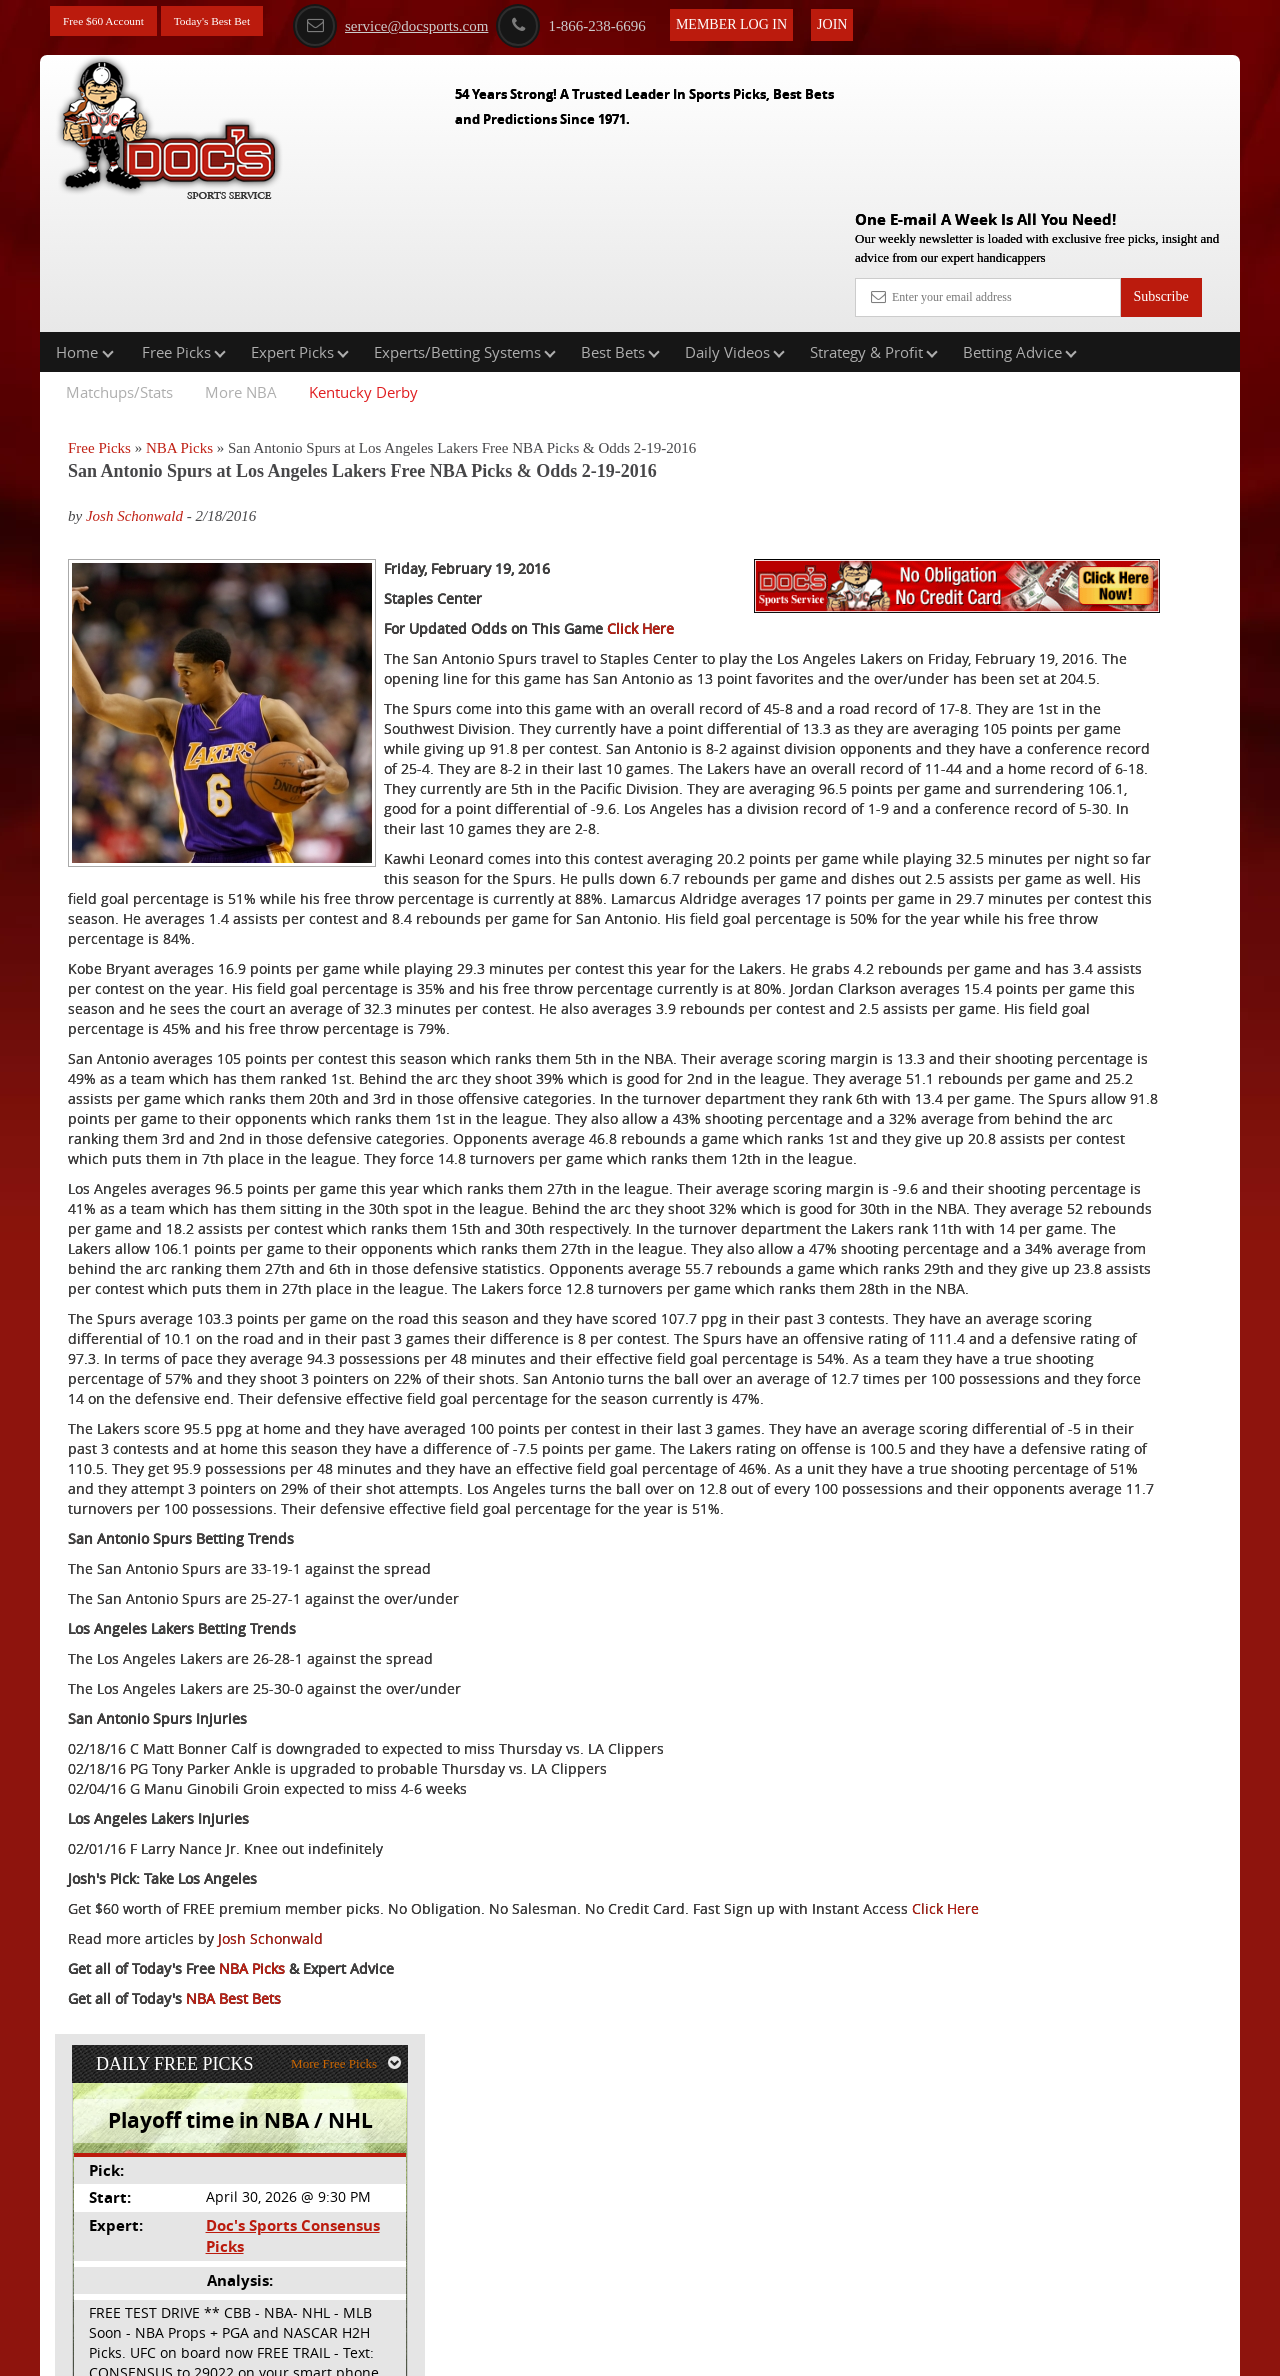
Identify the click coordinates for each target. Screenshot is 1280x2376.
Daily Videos (735, 224)
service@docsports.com (439, 23)
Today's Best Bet (239, 22)
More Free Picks (1153, 331)
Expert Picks (300, 224)
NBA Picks (179, 320)
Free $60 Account (113, 22)
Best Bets (620, 224)
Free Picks (184, 224)
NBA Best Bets (233, 2280)
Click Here (640, 570)
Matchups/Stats (119, 264)
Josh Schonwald (134, 389)
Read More (1156, 667)
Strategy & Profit (874, 224)
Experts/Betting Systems (465, 224)
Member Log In (780, 21)
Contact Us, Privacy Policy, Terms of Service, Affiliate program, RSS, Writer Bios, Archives (752, 2350)
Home (85, 224)
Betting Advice (1020, 224)
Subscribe (1160, 152)
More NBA (241, 264)
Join (881, 21)
